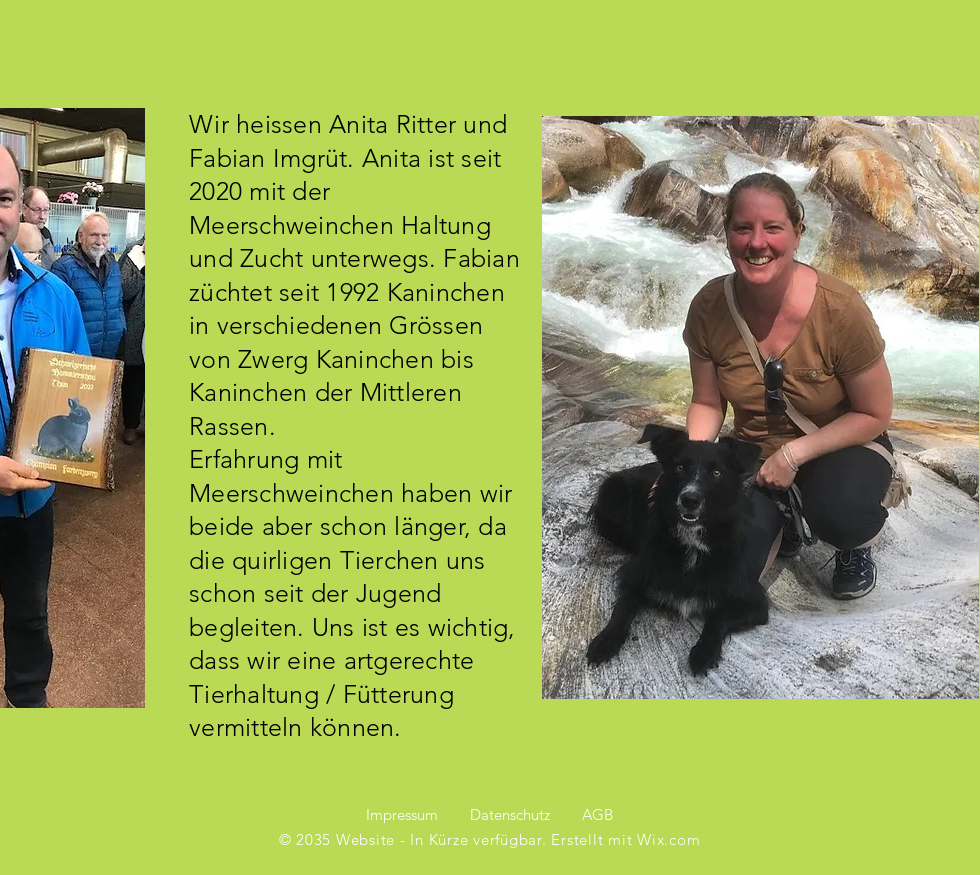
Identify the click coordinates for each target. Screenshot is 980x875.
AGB (597, 814)
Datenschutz (510, 814)
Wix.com (668, 839)
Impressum (402, 814)
